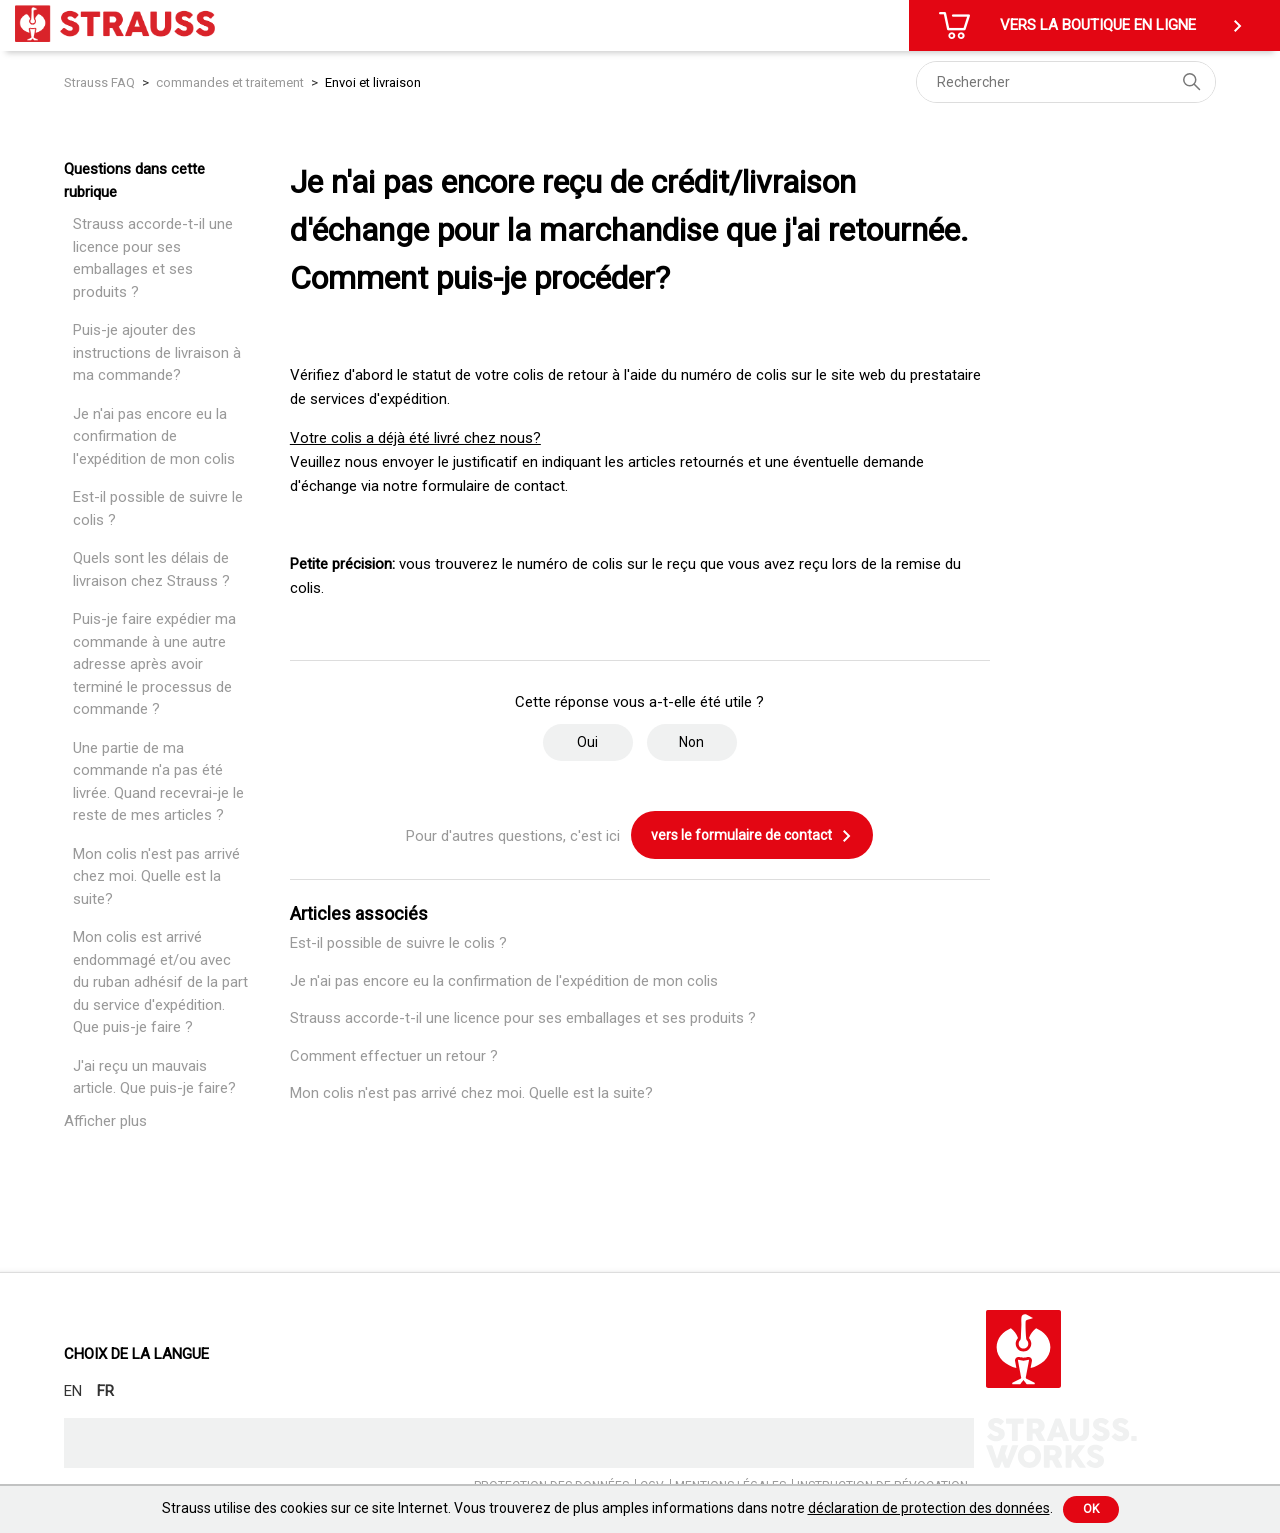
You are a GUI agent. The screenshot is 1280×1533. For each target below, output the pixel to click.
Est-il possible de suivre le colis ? (158, 508)
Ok (1091, 1509)
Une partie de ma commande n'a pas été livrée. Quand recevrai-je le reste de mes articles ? (158, 782)
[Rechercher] (1066, 82)
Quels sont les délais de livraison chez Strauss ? (151, 569)
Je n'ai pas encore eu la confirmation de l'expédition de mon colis (154, 436)
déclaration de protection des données (929, 1508)
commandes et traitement (230, 82)
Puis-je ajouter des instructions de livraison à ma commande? (157, 352)
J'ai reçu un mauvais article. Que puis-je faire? (154, 1077)
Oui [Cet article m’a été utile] (587, 742)
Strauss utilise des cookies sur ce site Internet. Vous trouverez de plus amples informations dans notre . (607, 1508)
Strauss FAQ (101, 82)
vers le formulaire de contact (752, 836)
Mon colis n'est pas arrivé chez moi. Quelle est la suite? (156, 876)
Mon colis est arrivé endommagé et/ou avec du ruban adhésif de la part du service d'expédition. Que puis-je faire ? (160, 982)
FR (105, 1391)
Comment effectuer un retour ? (394, 1056)
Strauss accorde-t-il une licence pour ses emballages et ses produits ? (153, 258)
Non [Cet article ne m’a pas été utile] (691, 742)
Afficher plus (105, 1121)
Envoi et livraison (373, 82)
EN (73, 1391)
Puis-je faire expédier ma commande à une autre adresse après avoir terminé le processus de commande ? (154, 664)
